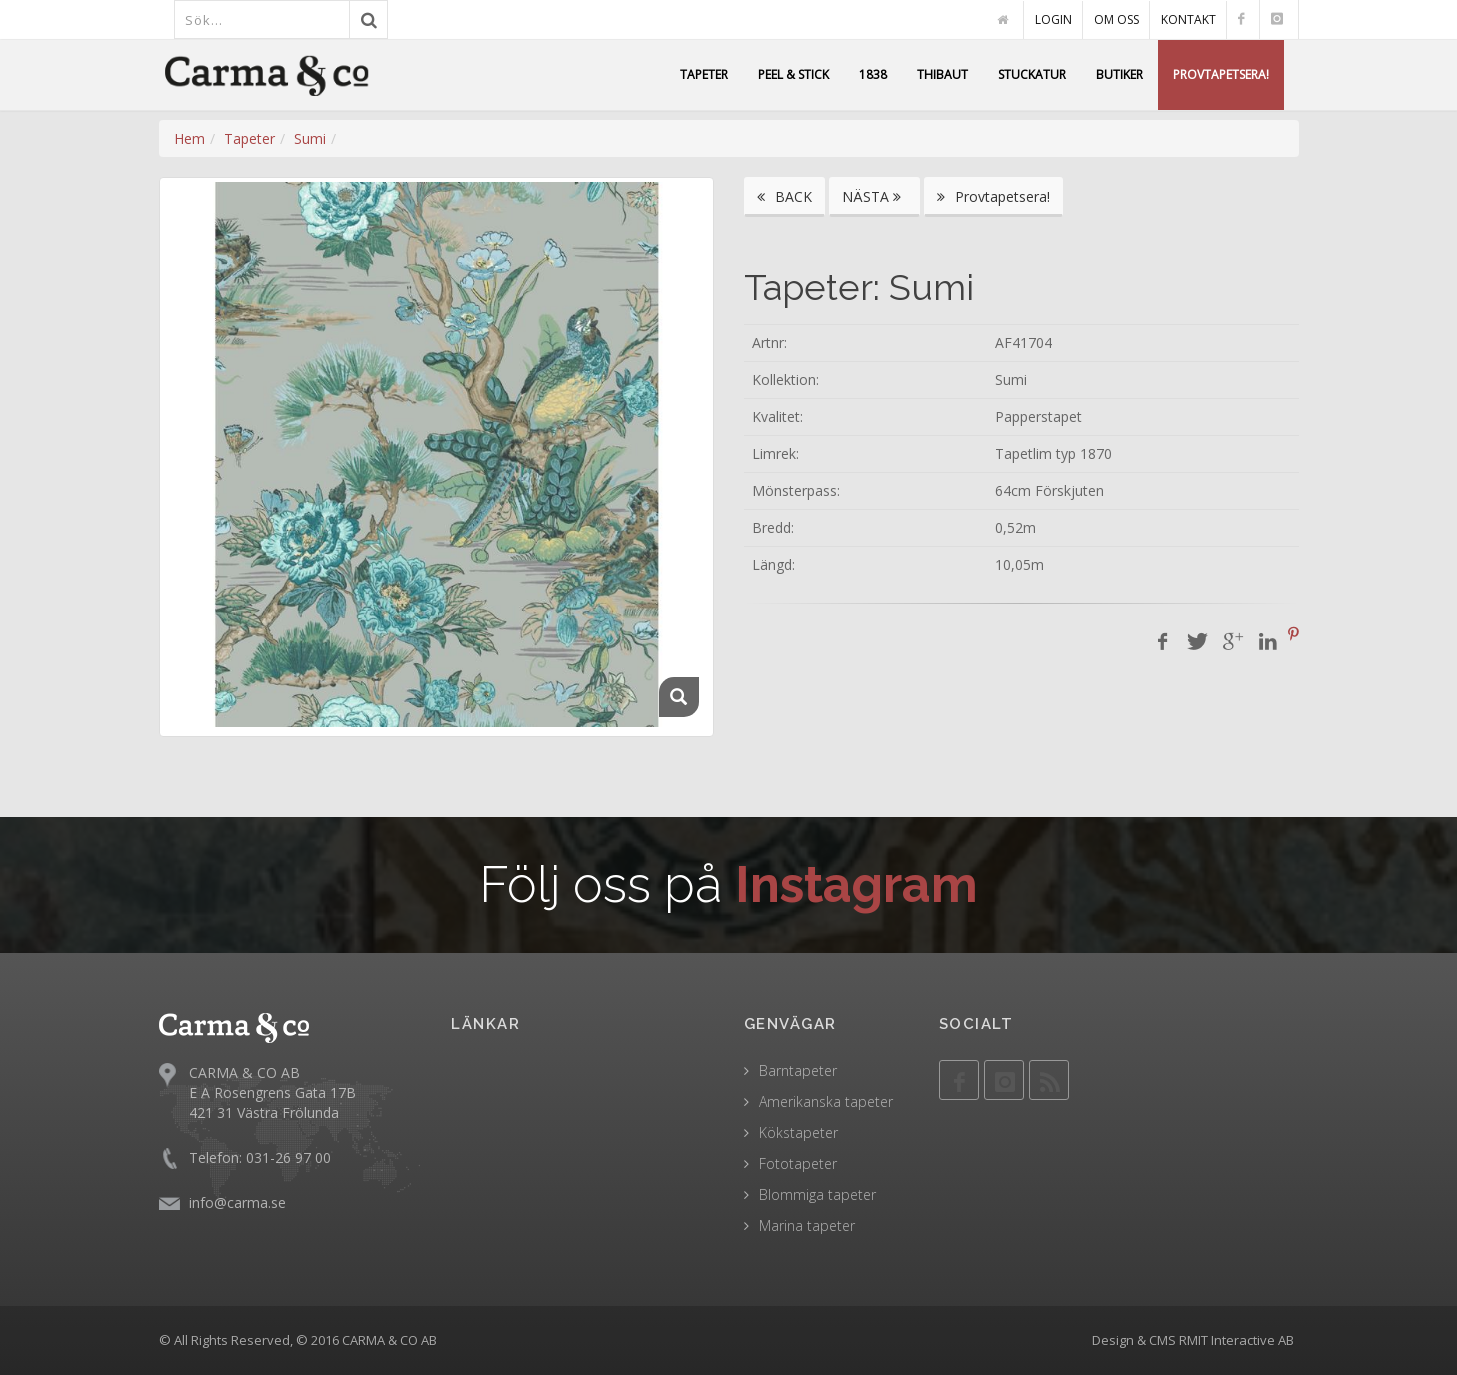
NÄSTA (874, 196)
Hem (189, 138)
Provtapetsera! (993, 196)
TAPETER (704, 74)
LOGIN (1053, 19)
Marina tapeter (807, 1225)
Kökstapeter (798, 1132)
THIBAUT (942, 74)
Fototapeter (798, 1163)
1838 (873, 74)
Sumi (310, 138)
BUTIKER (1119, 74)
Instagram (856, 884)
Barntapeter (798, 1070)
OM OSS (1116, 19)
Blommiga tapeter (817, 1194)
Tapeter (249, 138)
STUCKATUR (1032, 74)
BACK (784, 196)
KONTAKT (1188, 19)
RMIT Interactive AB (1236, 1340)
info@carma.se (237, 1201)
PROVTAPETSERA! (1221, 74)
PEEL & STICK (793, 74)
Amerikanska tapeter (826, 1101)
